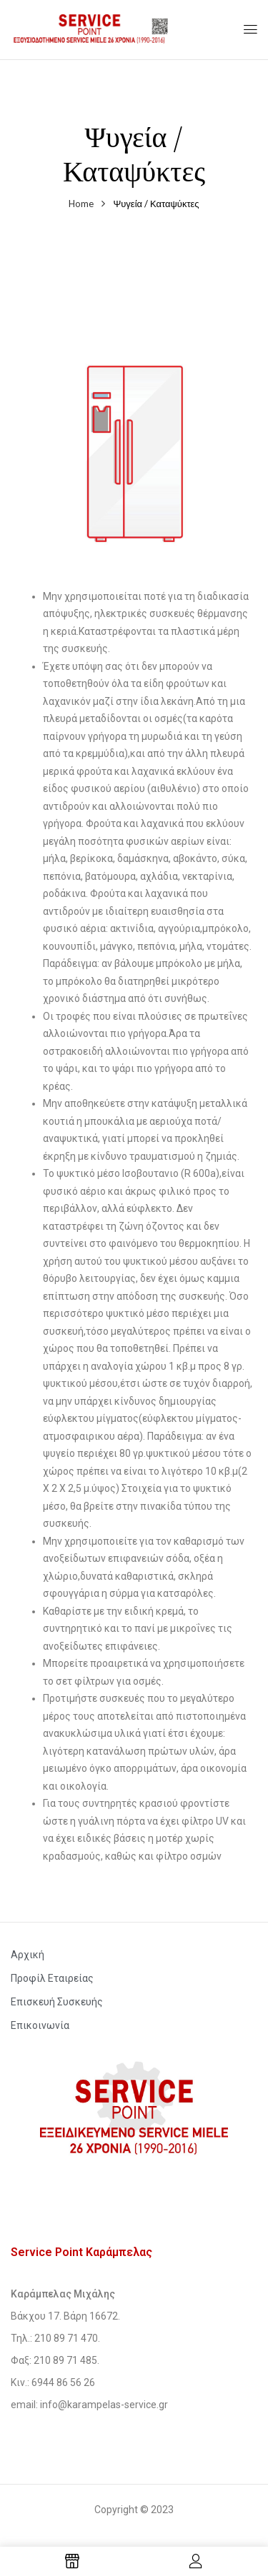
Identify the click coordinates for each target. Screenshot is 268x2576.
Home (81, 203)
